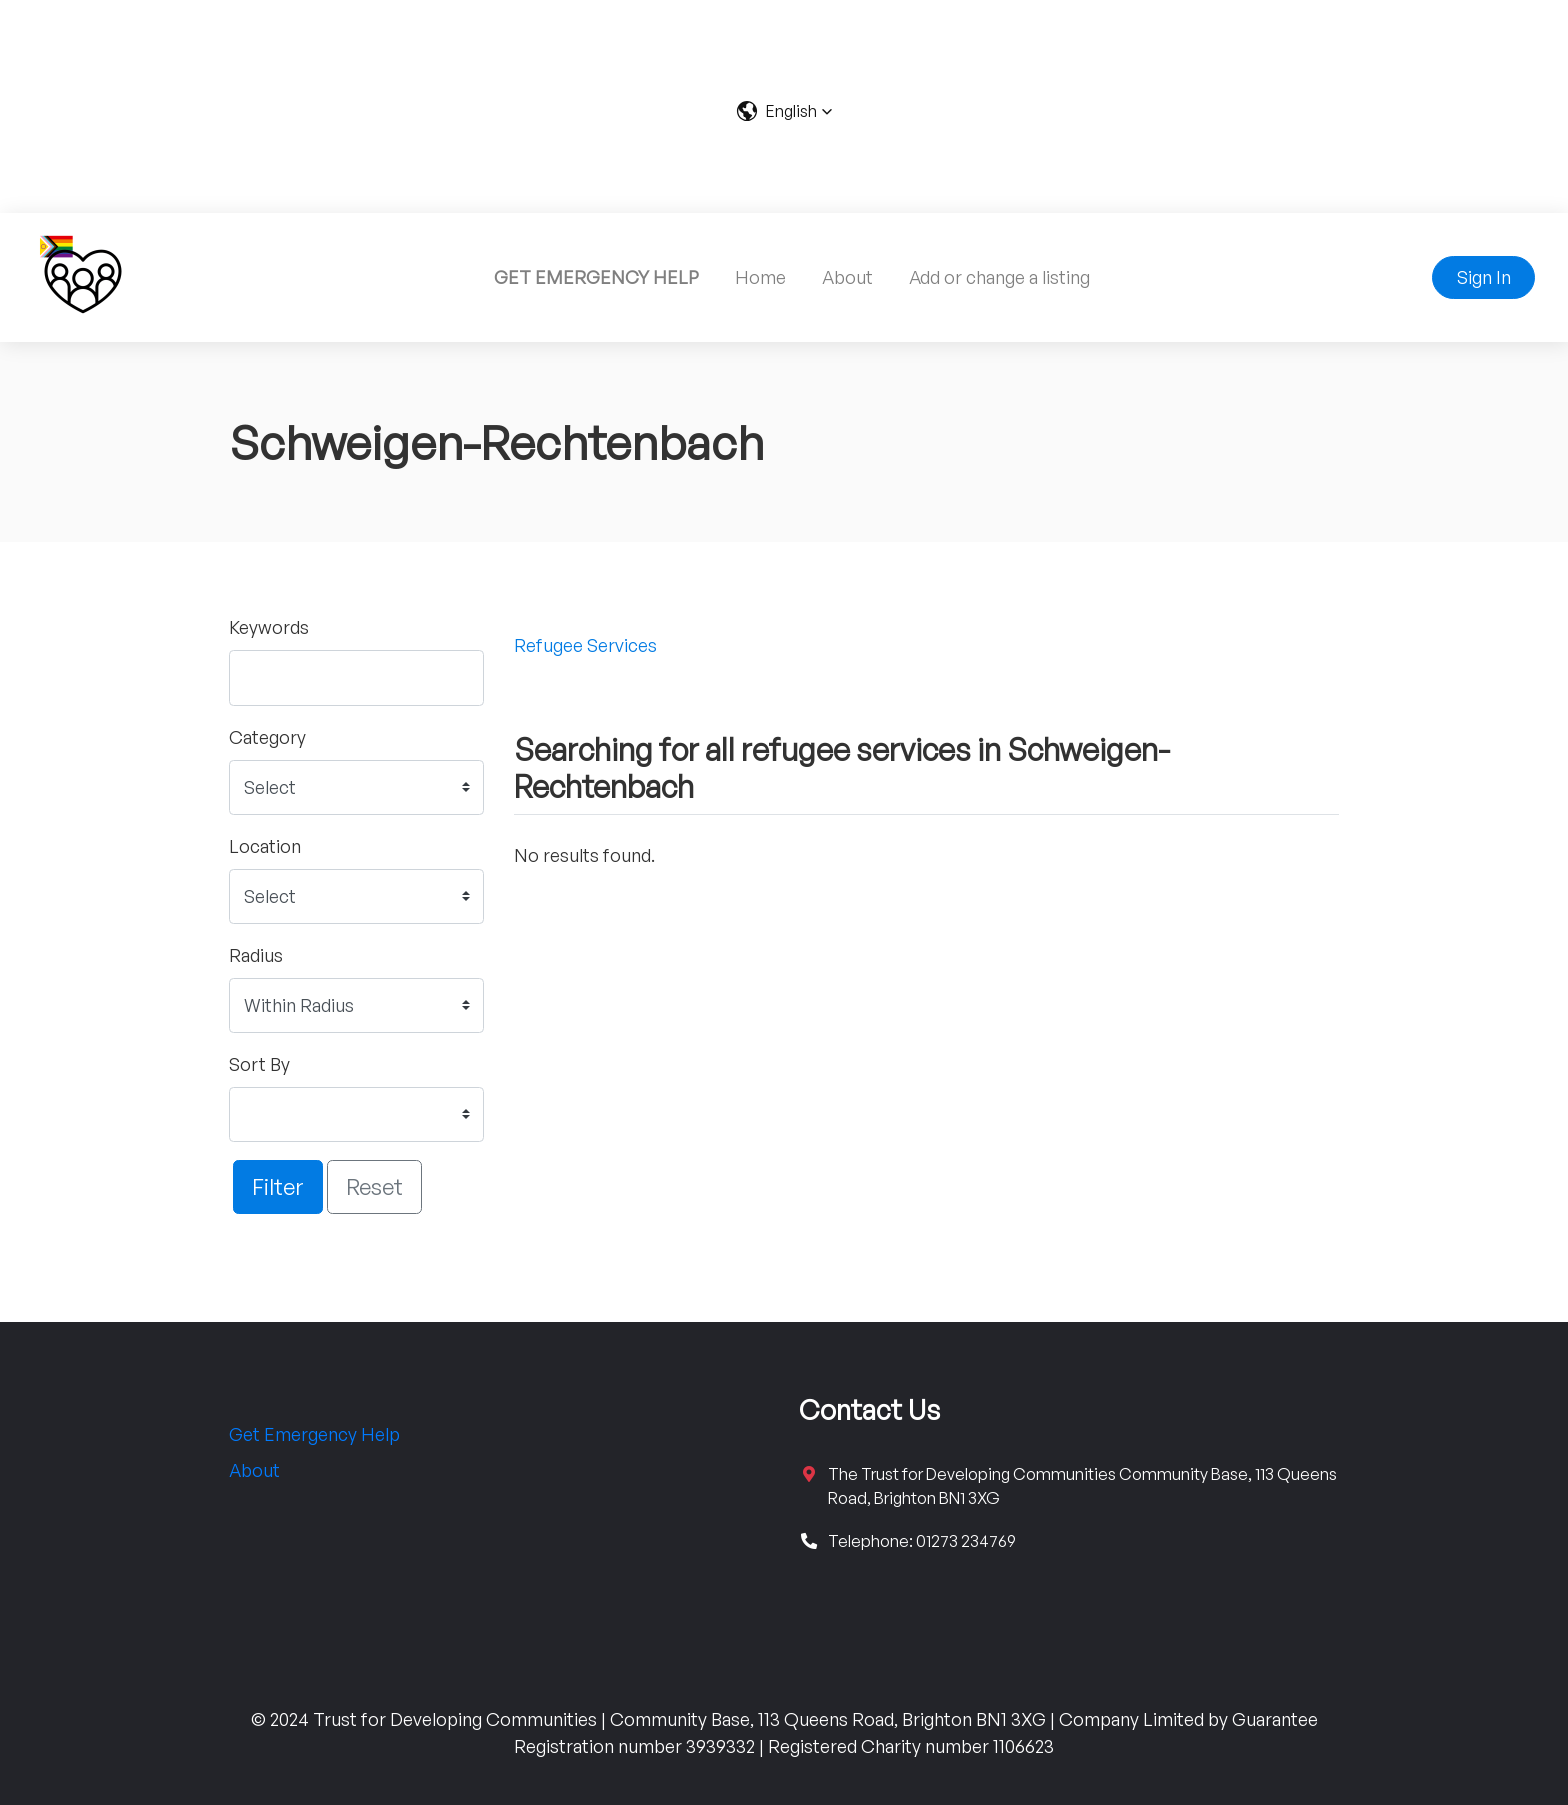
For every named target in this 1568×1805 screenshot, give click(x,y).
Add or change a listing (999, 277)
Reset (374, 1186)
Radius (256, 955)
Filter (278, 1186)
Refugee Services (585, 645)
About (847, 277)
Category (267, 737)
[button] (784, 111)
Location (265, 846)
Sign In (1484, 277)
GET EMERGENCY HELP (596, 277)
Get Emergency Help (314, 1434)
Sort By (259, 1064)
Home (760, 277)
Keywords (269, 627)
